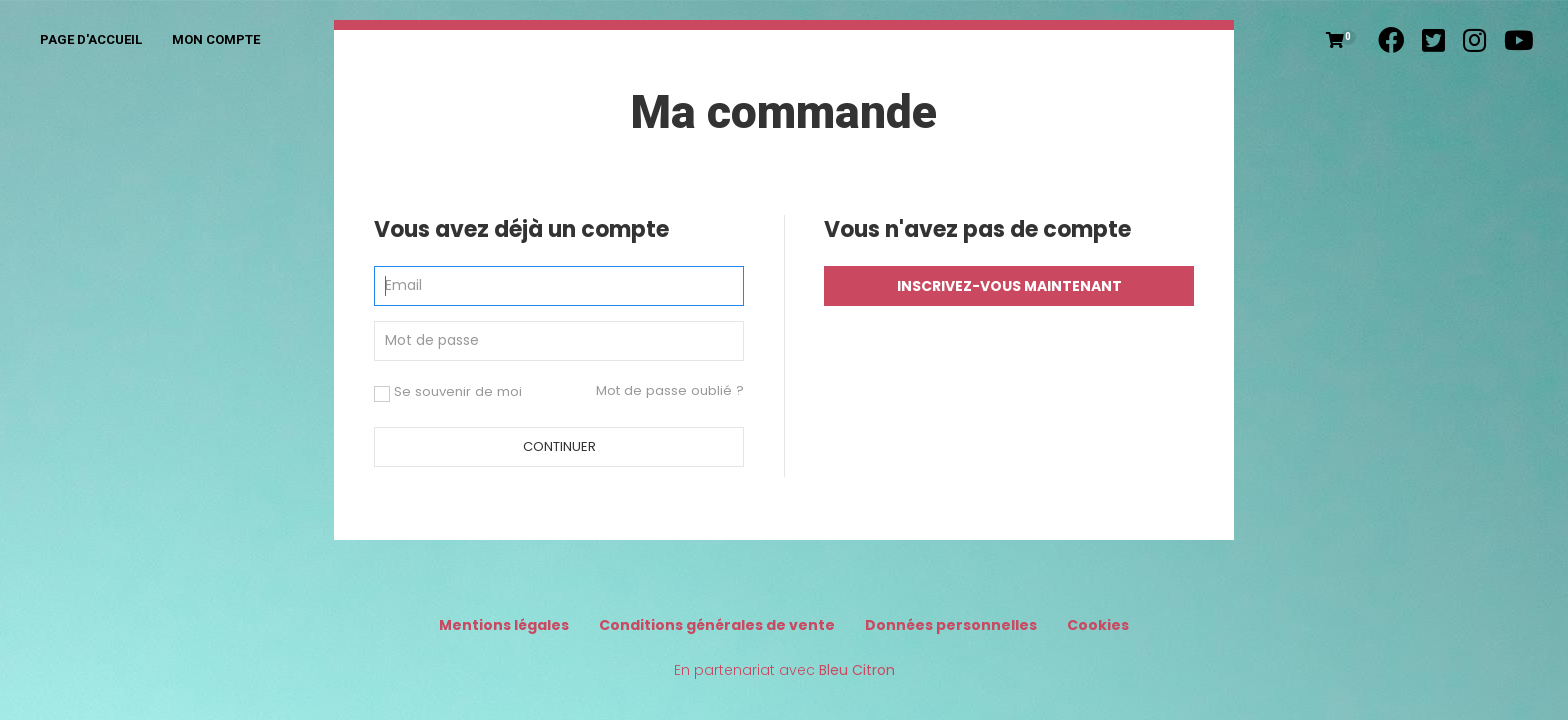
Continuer (559, 446)
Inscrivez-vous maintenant (1009, 286)
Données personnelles (951, 625)
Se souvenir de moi (448, 392)
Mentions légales (504, 625)
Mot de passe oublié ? (670, 390)
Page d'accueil (91, 39)
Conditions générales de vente (717, 625)
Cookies (1098, 625)
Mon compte (216, 39)
